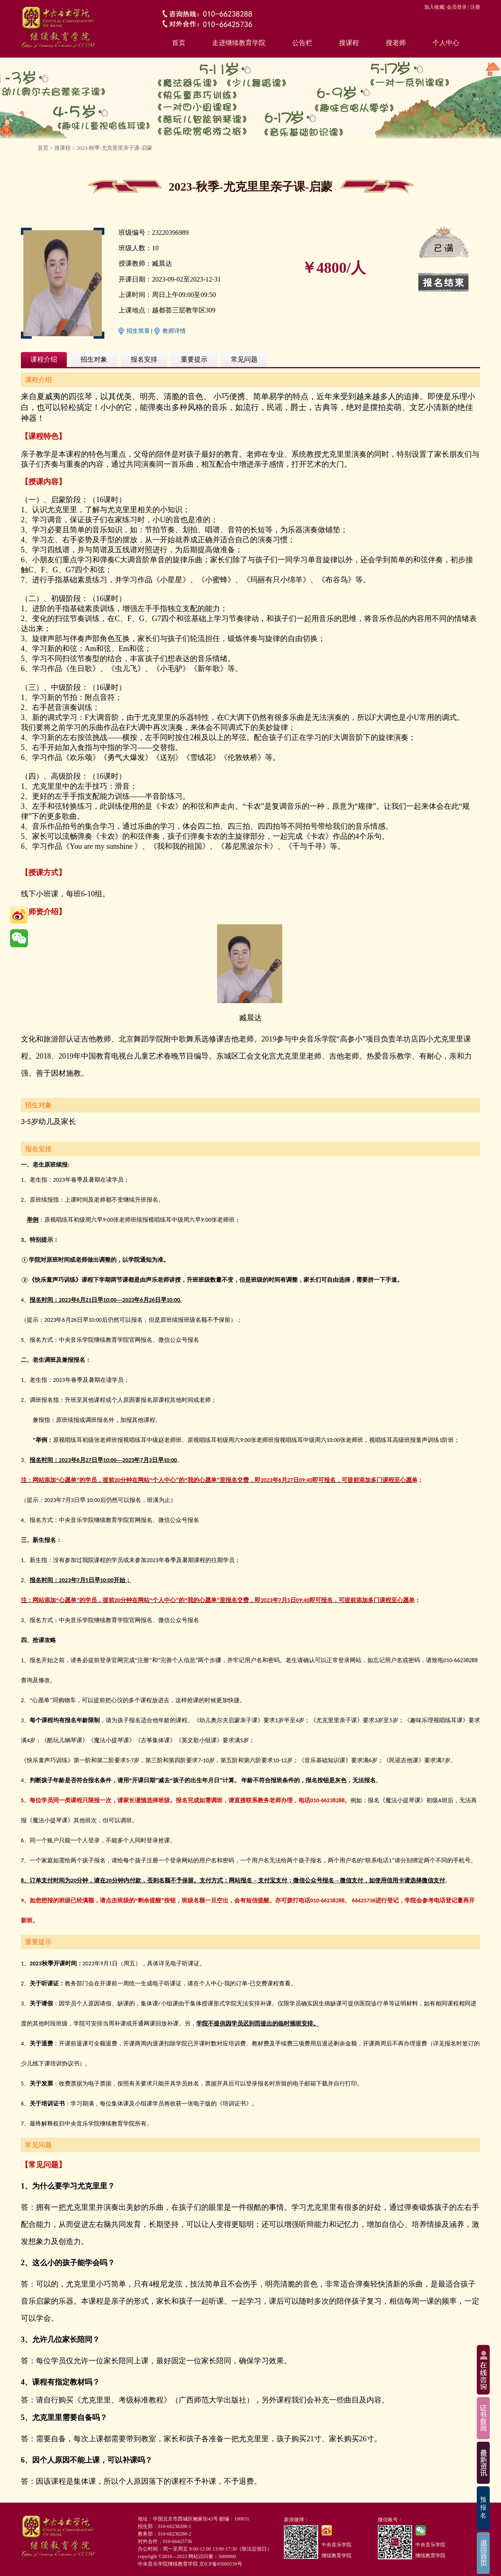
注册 (475, 7)
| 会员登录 (455, 7)
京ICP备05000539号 (220, 2564)
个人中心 (446, 42)
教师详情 (174, 331)
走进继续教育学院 (239, 42)
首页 (178, 42)
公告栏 (302, 42)
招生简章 (138, 331)
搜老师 (396, 42)
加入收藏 (434, 7)
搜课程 (349, 42)
